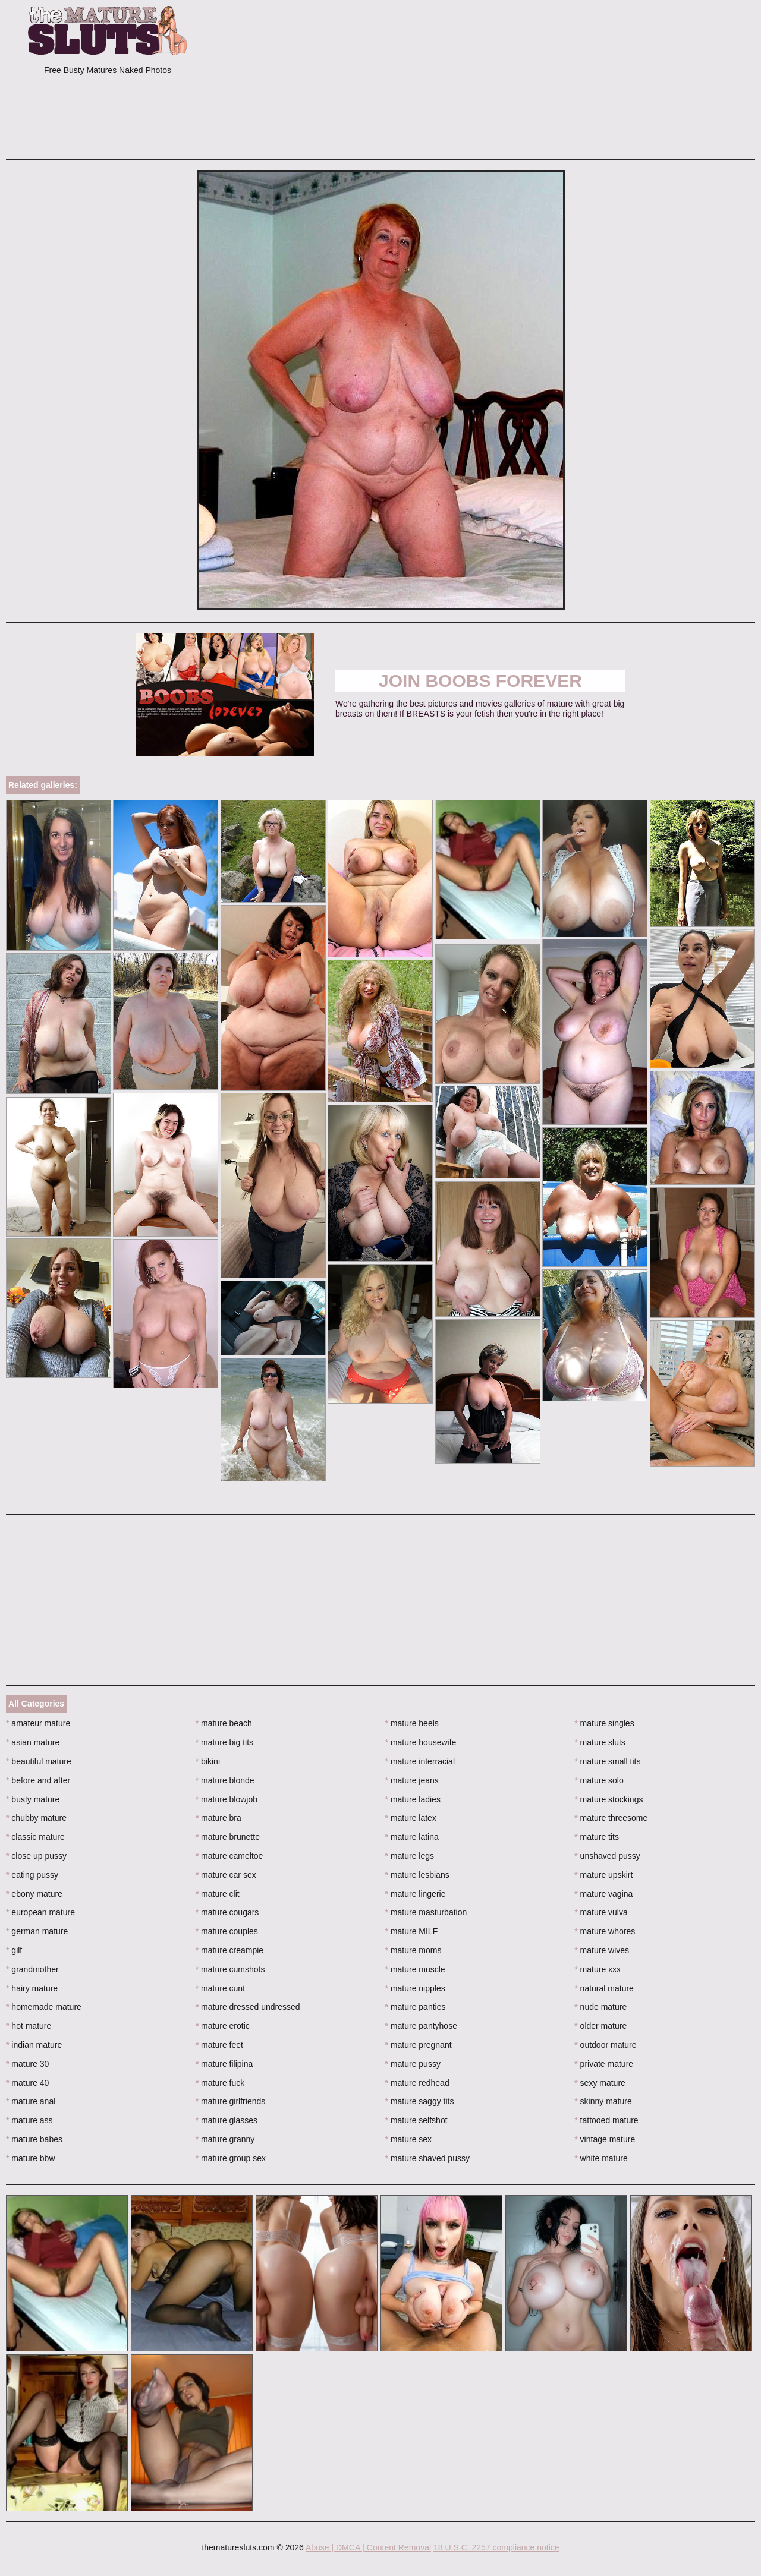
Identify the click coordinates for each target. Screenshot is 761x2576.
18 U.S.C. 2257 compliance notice (496, 2547)
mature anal (30, 2101)
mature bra (218, 1818)
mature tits (596, 1837)
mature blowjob (226, 1799)
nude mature (600, 2006)
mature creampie (229, 1950)
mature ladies (413, 1799)
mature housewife (421, 1742)
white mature (601, 2158)
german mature (37, 1931)
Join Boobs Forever (480, 680)
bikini (208, 1761)
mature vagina (603, 1894)
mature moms (413, 1950)
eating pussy (32, 1875)
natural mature (604, 1988)
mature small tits (607, 1761)
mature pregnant (418, 2045)
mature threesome (610, 1818)
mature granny (225, 2139)
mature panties (415, 2006)
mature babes (34, 2139)
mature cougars (227, 1912)
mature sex (408, 2139)
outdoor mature (605, 2045)
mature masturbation (426, 1912)
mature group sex (231, 2158)
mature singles (604, 1723)
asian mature (32, 1742)
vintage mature (604, 2139)
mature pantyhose (421, 2025)
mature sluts (599, 1742)
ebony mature (34, 1894)
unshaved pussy (607, 1856)
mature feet (219, 2045)
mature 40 (27, 2083)
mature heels (412, 1723)
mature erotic (223, 2025)
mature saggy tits (419, 2101)
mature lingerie (415, 1894)
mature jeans (412, 1780)
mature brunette (228, 1837)
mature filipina (224, 2064)
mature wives (601, 1950)
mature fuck (220, 2083)
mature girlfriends (231, 2101)
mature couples (227, 1931)
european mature (40, 1912)
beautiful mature (38, 1761)
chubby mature (36, 1818)
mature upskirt (603, 1875)
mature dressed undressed (248, 2006)
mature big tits (224, 1742)
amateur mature (38, 1723)
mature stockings (608, 1799)
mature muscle (415, 1969)
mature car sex (226, 1875)
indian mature (34, 2045)
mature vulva (601, 1912)
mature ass (29, 2120)
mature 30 (27, 2064)
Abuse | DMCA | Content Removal (368, 2547)
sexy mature (599, 2083)
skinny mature (603, 2101)
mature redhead (417, 2083)
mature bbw (30, 2158)
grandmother (32, 1969)
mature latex (410, 1818)
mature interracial (420, 1761)
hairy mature (32, 1988)
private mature (603, 2064)
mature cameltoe (229, 1856)
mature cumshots (230, 1969)
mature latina (412, 1837)
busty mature (32, 1799)
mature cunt (220, 1988)
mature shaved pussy (427, 2158)
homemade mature (43, 2006)
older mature (600, 2025)
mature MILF (411, 1931)
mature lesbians (417, 1875)
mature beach (224, 1723)
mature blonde (225, 1780)
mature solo (599, 1780)
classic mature (35, 1837)
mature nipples (415, 1988)
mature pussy (413, 2064)
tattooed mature (606, 2120)
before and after (38, 1780)
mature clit (218, 1894)
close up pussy (36, 1856)
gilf (14, 1950)
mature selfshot (416, 2120)
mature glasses (226, 2120)
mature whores (604, 1931)
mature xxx (597, 1969)
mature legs (410, 1856)
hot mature (28, 2025)
